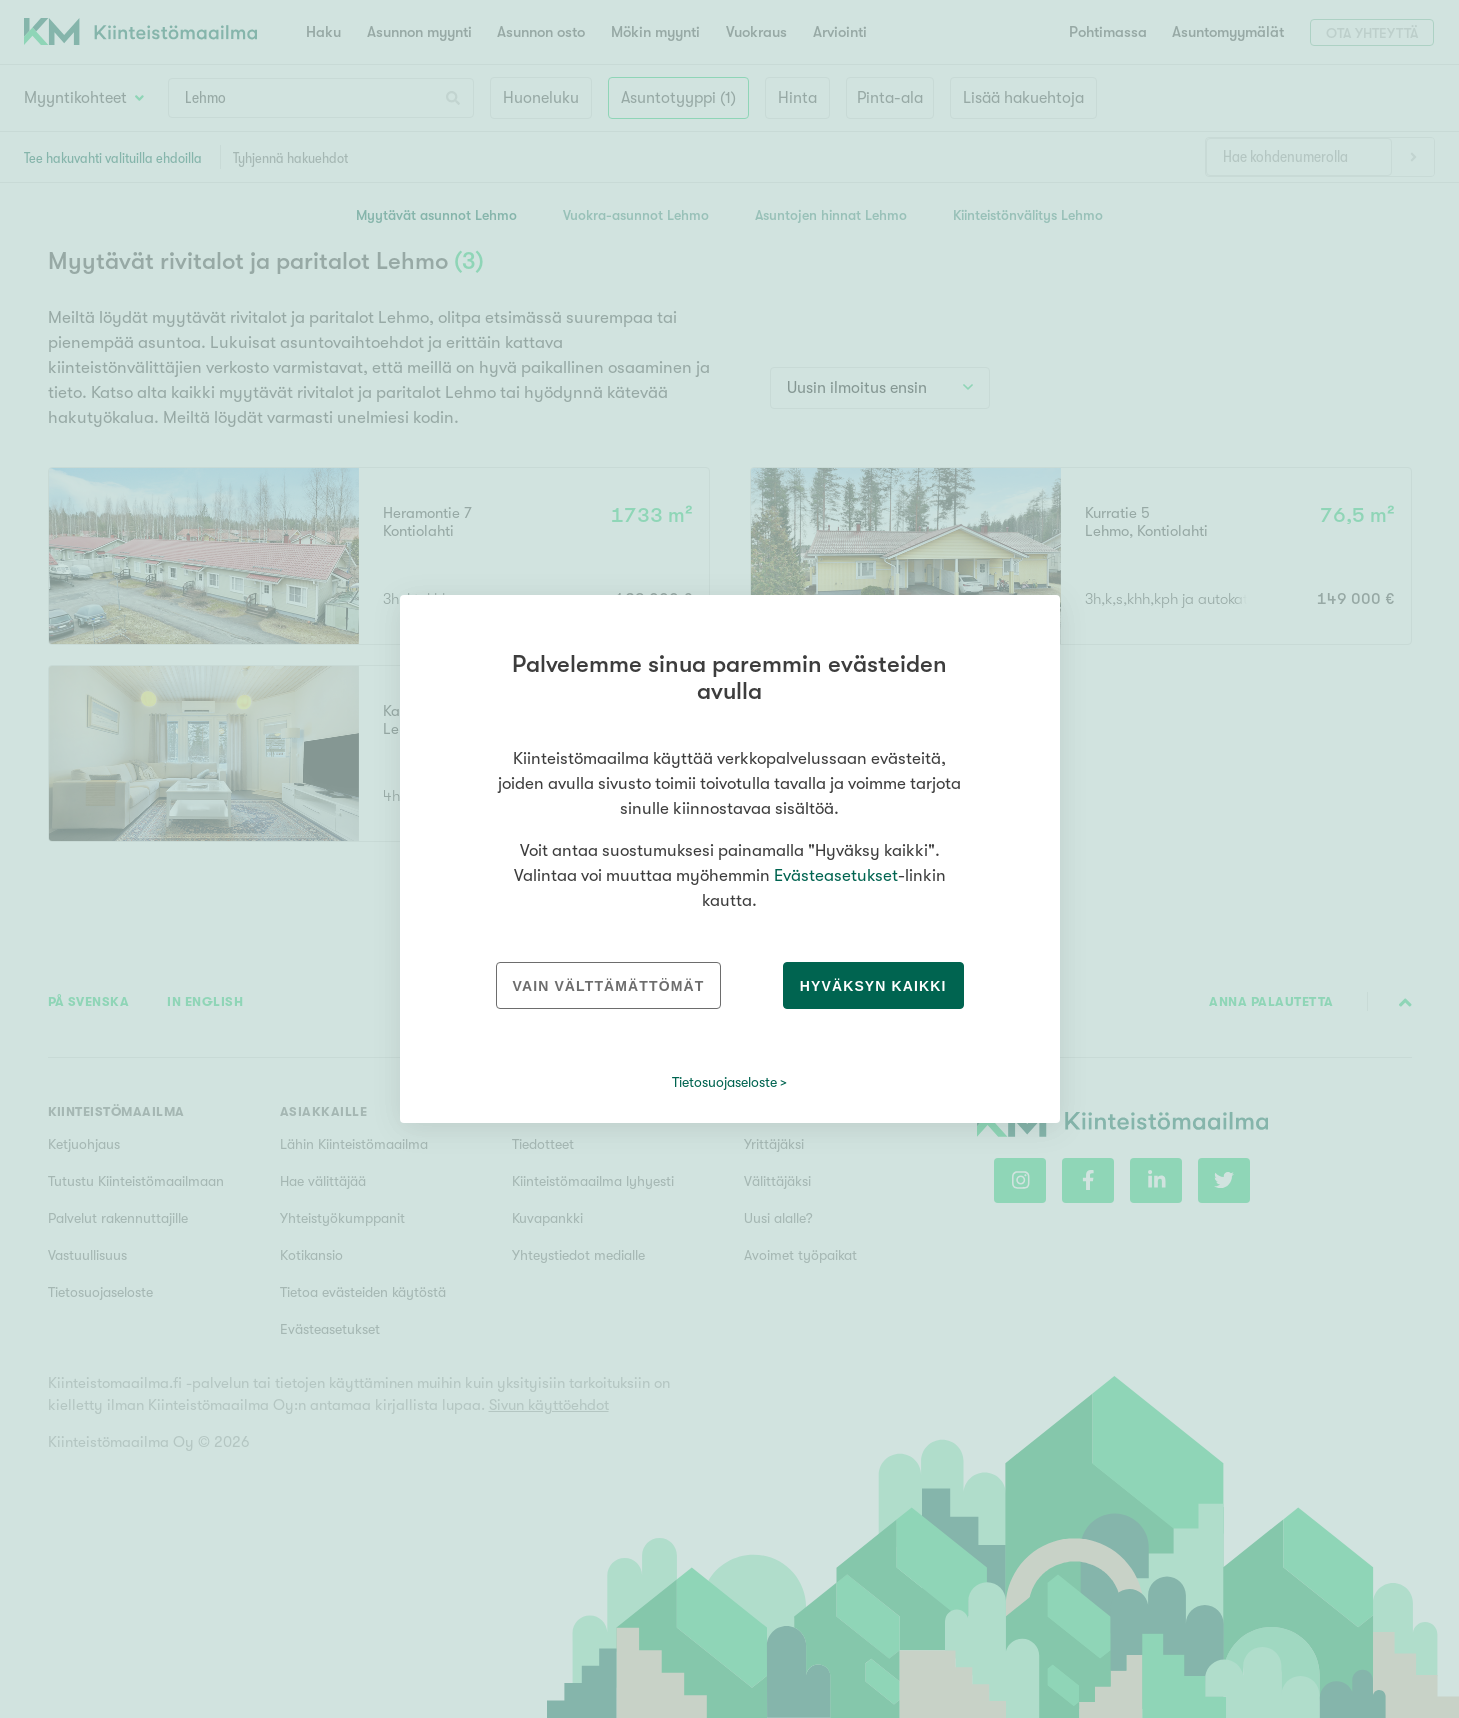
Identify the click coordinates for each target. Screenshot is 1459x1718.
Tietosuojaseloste (724, 1082)
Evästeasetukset (836, 875)
